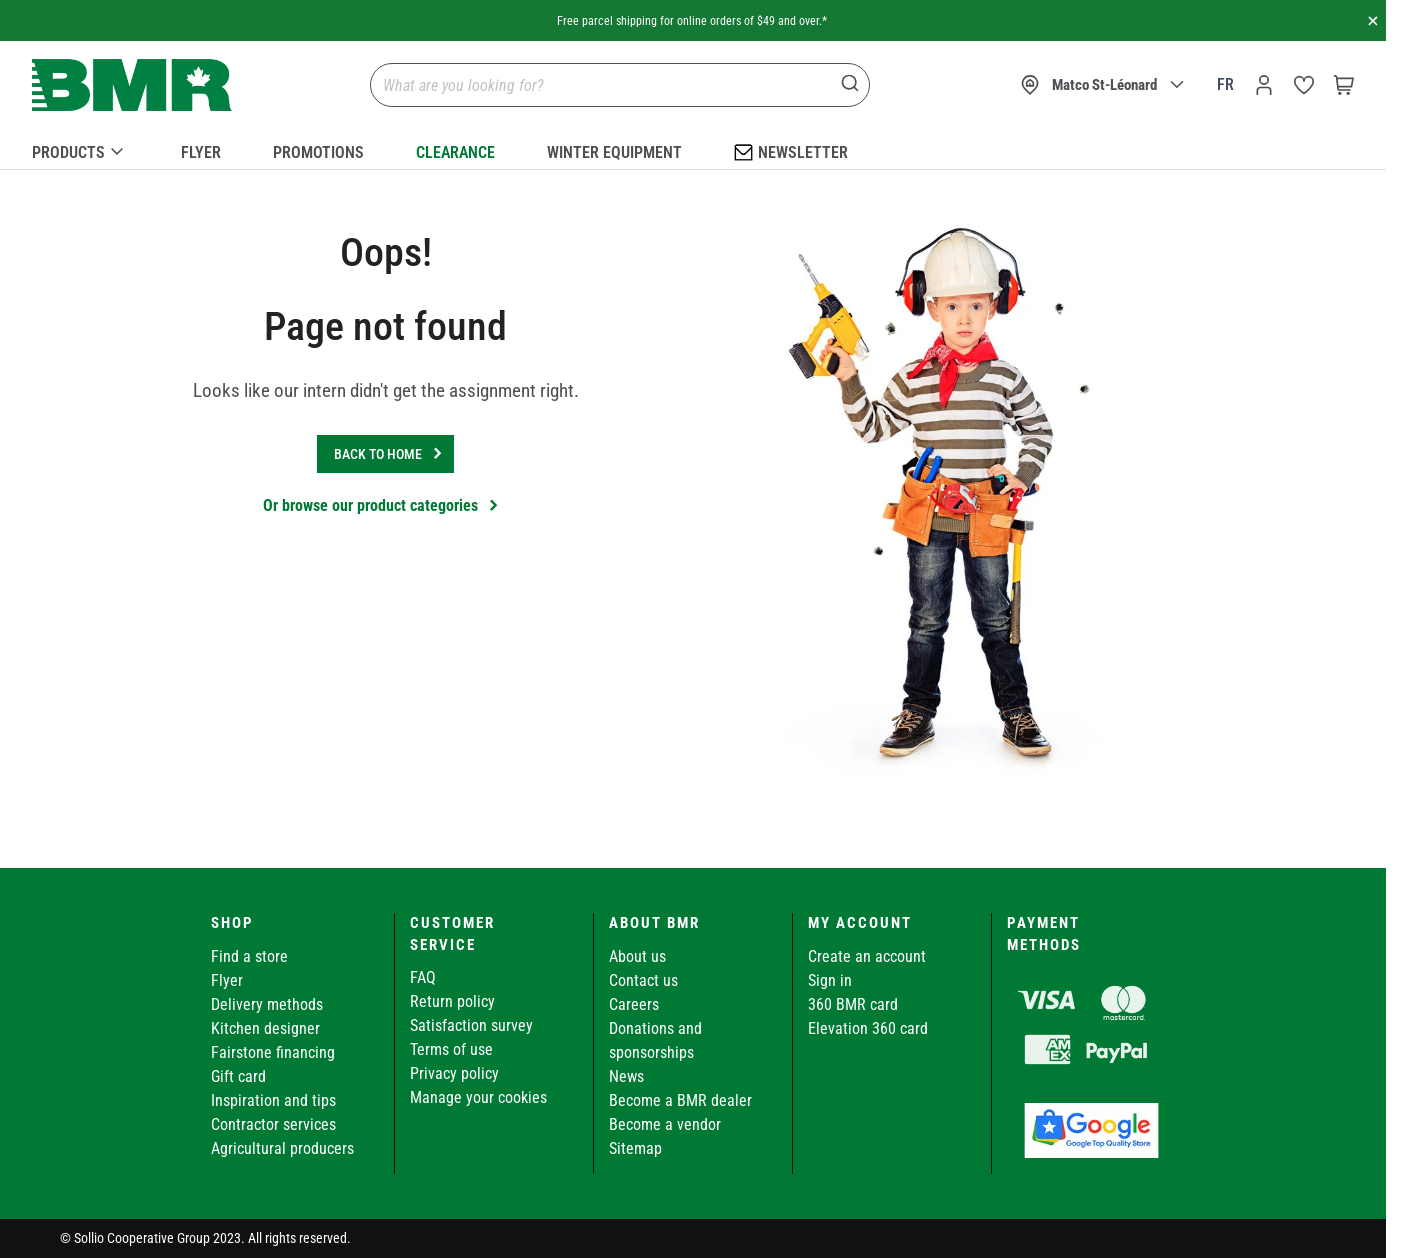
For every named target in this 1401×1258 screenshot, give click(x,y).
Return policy (452, 1001)
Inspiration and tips (273, 1100)
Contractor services (273, 1124)
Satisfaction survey (471, 1025)
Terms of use (451, 1049)
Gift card (238, 1076)
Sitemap (635, 1148)
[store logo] (132, 85)
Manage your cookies (478, 1097)
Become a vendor (665, 1124)
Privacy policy (454, 1073)
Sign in (830, 980)
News (626, 1076)
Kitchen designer (265, 1028)
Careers (634, 1004)
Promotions (318, 152)
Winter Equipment (614, 152)
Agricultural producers (282, 1148)
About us (637, 956)
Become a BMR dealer (680, 1100)
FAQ (423, 977)
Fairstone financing (273, 1052)
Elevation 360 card (868, 1028)
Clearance (455, 152)
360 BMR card (853, 1004)
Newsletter (791, 151)
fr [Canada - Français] (1225, 84)
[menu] (693, 149)
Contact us (643, 980)
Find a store (249, 956)
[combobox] (620, 85)
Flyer (201, 152)
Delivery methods (267, 1004)
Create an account (867, 956)
